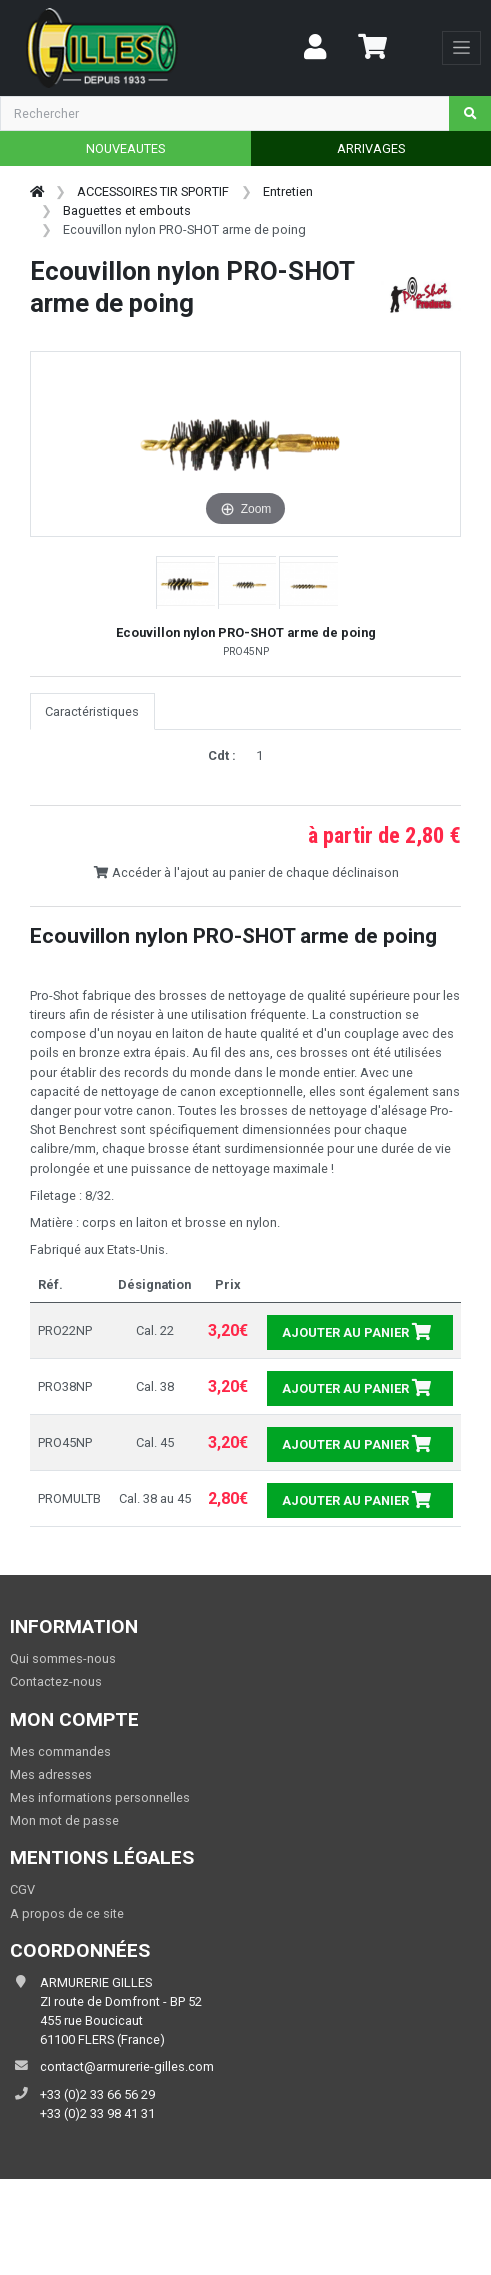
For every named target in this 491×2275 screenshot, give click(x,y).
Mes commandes (60, 1751)
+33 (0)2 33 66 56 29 (97, 2094)
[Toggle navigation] (461, 48)
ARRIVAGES (371, 148)
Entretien (288, 191)
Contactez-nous (56, 1681)
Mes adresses (51, 1774)
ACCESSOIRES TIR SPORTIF (153, 191)
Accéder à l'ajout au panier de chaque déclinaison (246, 872)
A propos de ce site (67, 1913)
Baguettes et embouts (127, 210)
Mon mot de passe (64, 1820)
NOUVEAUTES (125, 148)
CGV (22, 1889)
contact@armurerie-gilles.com (127, 2066)
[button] (186, 583)
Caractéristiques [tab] (92, 711)
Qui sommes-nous (63, 1658)
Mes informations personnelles (100, 1797)
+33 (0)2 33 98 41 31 (97, 2113)
